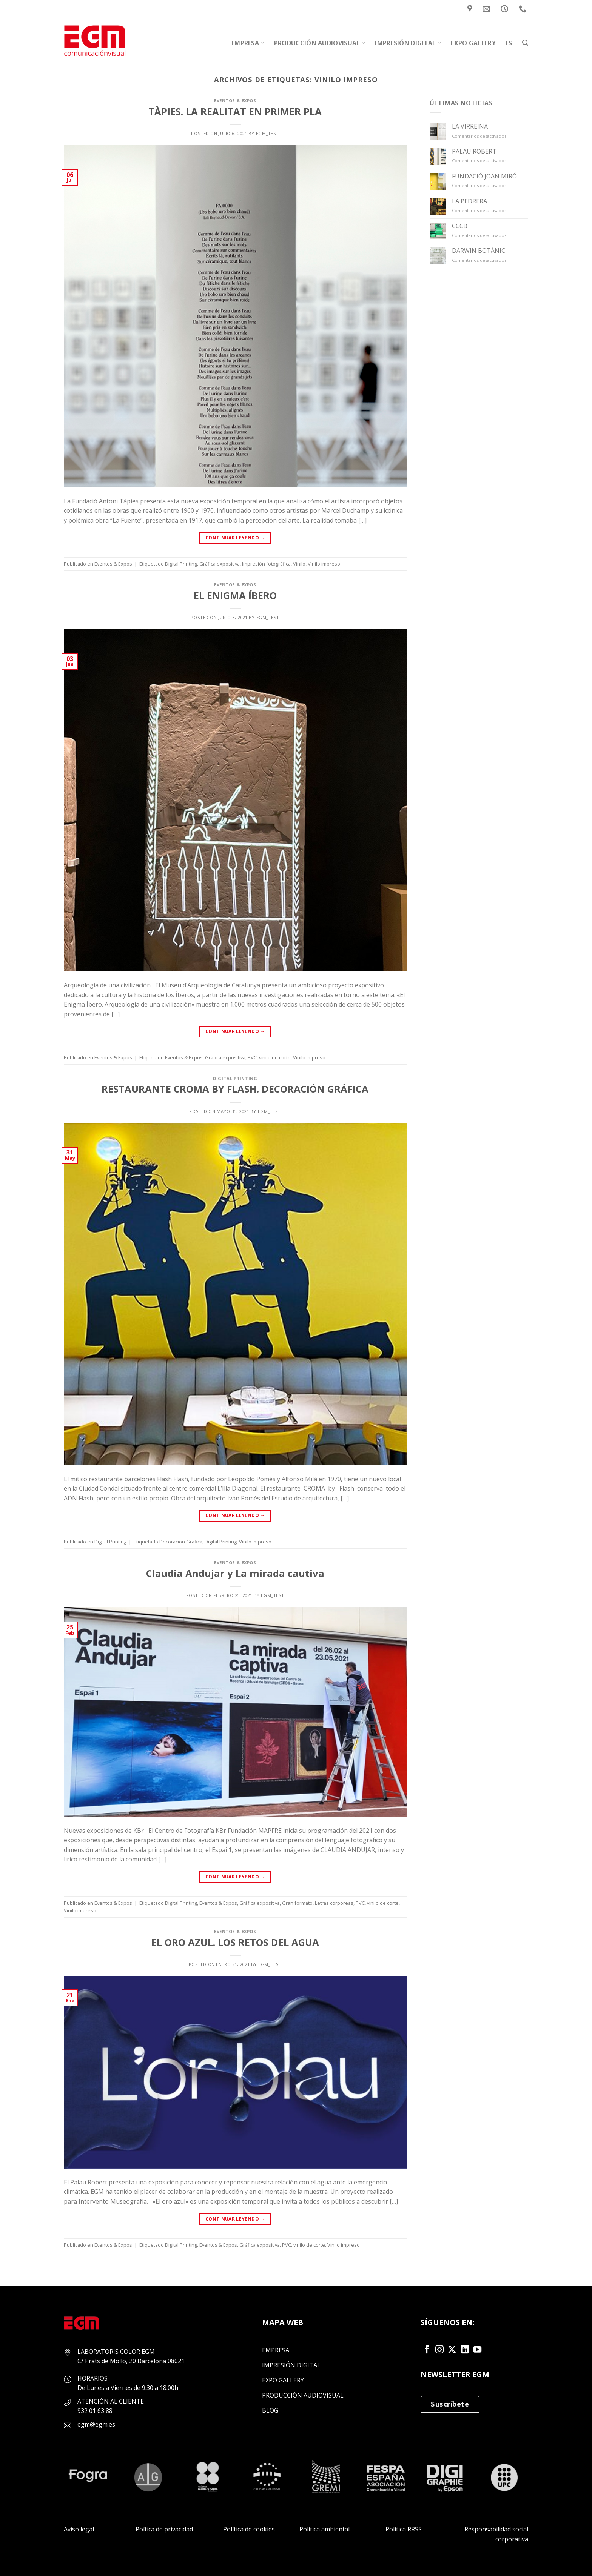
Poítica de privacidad (164, 2529)
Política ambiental (324, 2529)
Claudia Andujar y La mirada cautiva (235, 1573)
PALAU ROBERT (474, 151)
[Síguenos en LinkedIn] (465, 2350)
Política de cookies (249, 2529)
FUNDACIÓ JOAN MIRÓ (484, 176)
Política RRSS (403, 2529)
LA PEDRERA (469, 201)
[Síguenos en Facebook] (427, 2350)
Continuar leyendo (235, 537)
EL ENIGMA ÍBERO (235, 595)
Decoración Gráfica (180, 1541)
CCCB (459, 226)
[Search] (525, 42)
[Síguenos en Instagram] (439, 2350)
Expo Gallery (473, 43)
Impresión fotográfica (266, 563)
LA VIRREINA (470, 126)
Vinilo (299, 563)
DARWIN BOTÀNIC (478, 250)
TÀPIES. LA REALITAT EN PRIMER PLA (235, 111)
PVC (252, 1057)
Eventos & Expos (235, 100)
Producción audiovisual (319, 43)
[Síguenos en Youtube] (477, 2350)
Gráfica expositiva (219, 563)
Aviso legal (79, 2529)
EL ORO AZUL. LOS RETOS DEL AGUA (235, 1942)
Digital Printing (181, 563)
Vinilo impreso (324, 563)
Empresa (247, 43)
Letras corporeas (334, 1903)
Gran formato (297, 1903)
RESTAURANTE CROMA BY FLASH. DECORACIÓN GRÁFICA (235, 1089)
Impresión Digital (408, 43)
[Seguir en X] (452, 2350)
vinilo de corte (275, 1057)
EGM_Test (267, 133)
